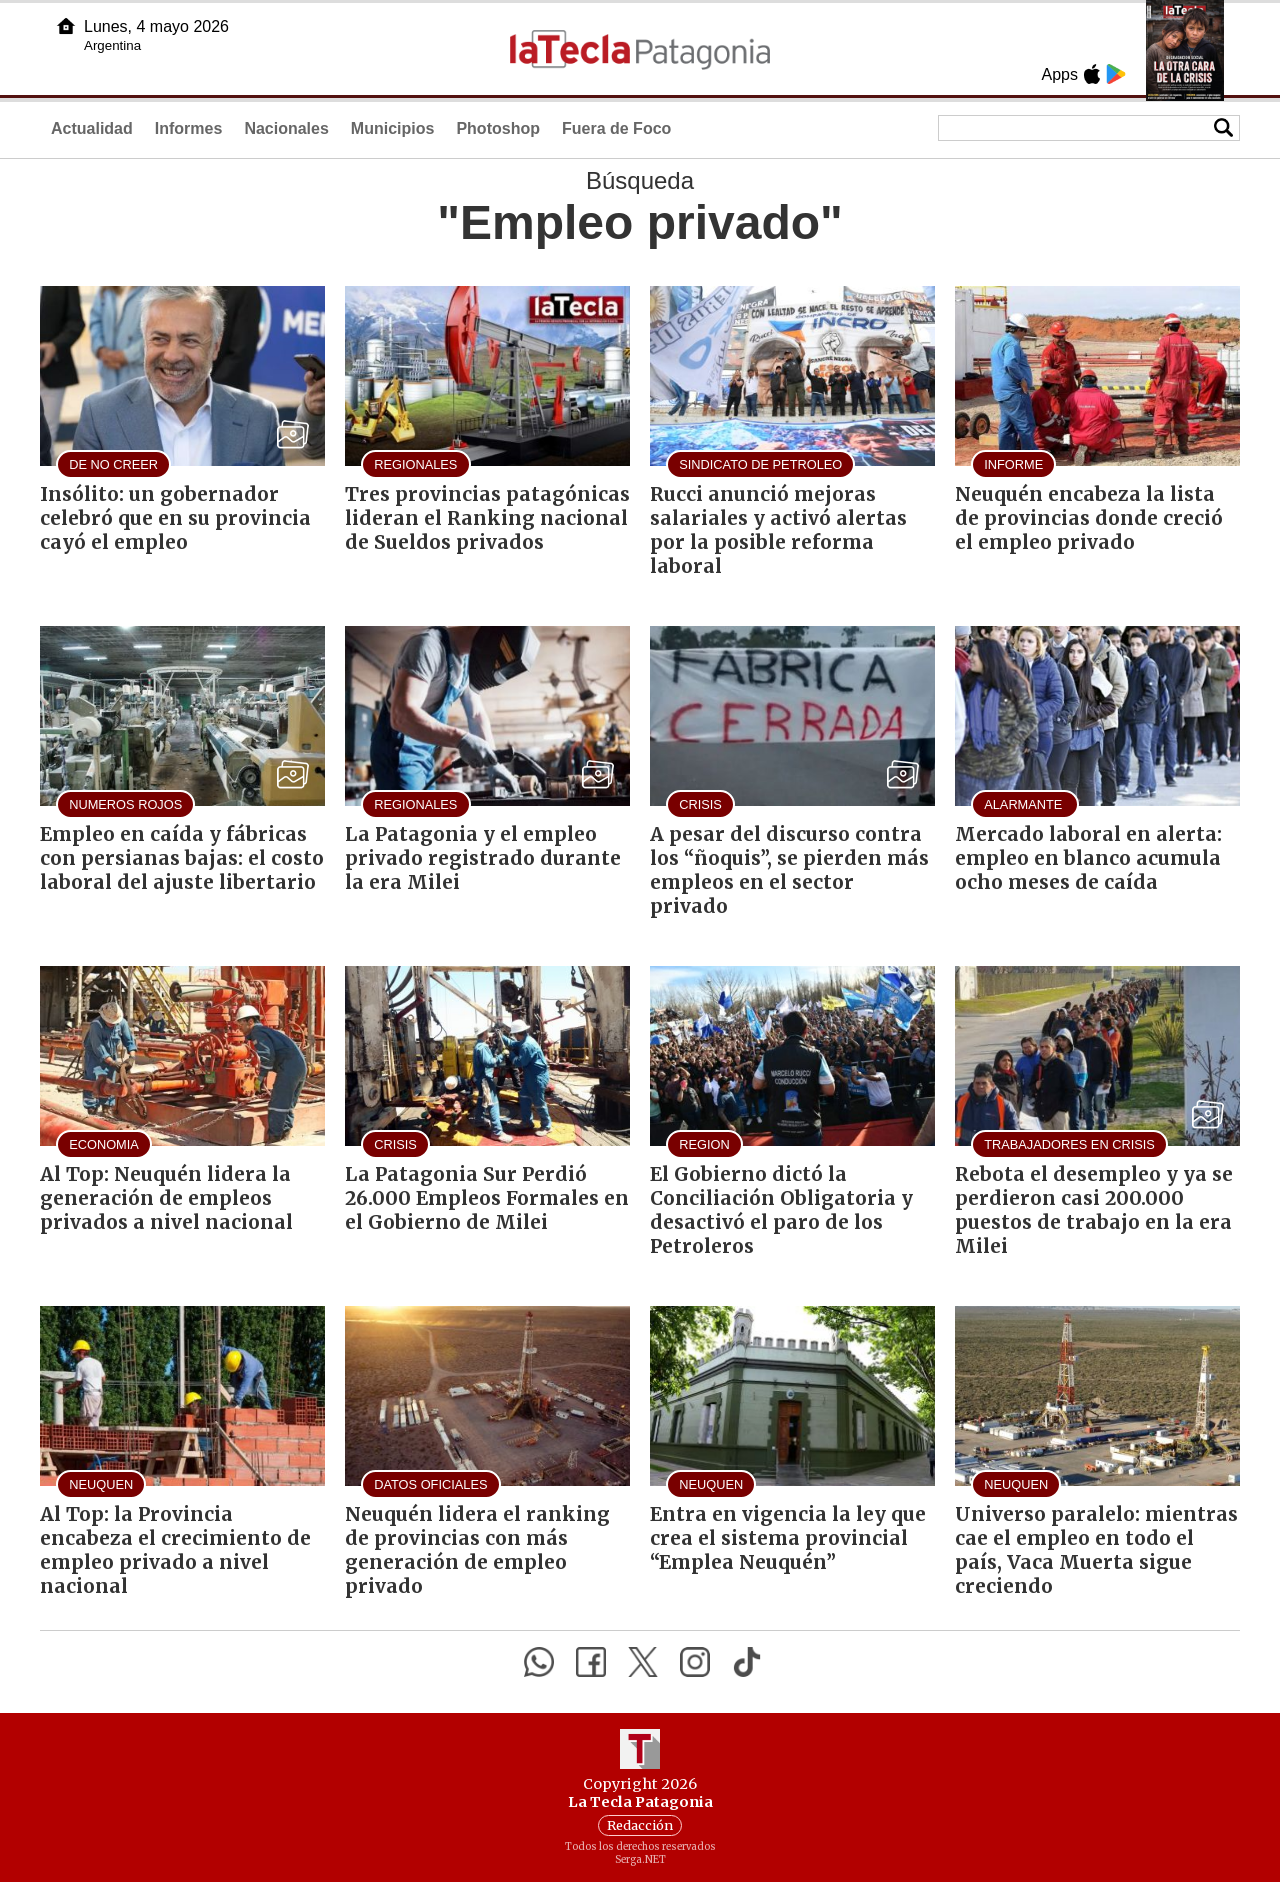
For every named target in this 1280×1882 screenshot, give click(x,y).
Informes (189, 128)
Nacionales (286, 128)
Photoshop (498, 128)
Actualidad (92, 128)
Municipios (393, 128)
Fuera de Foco (616, 128)
